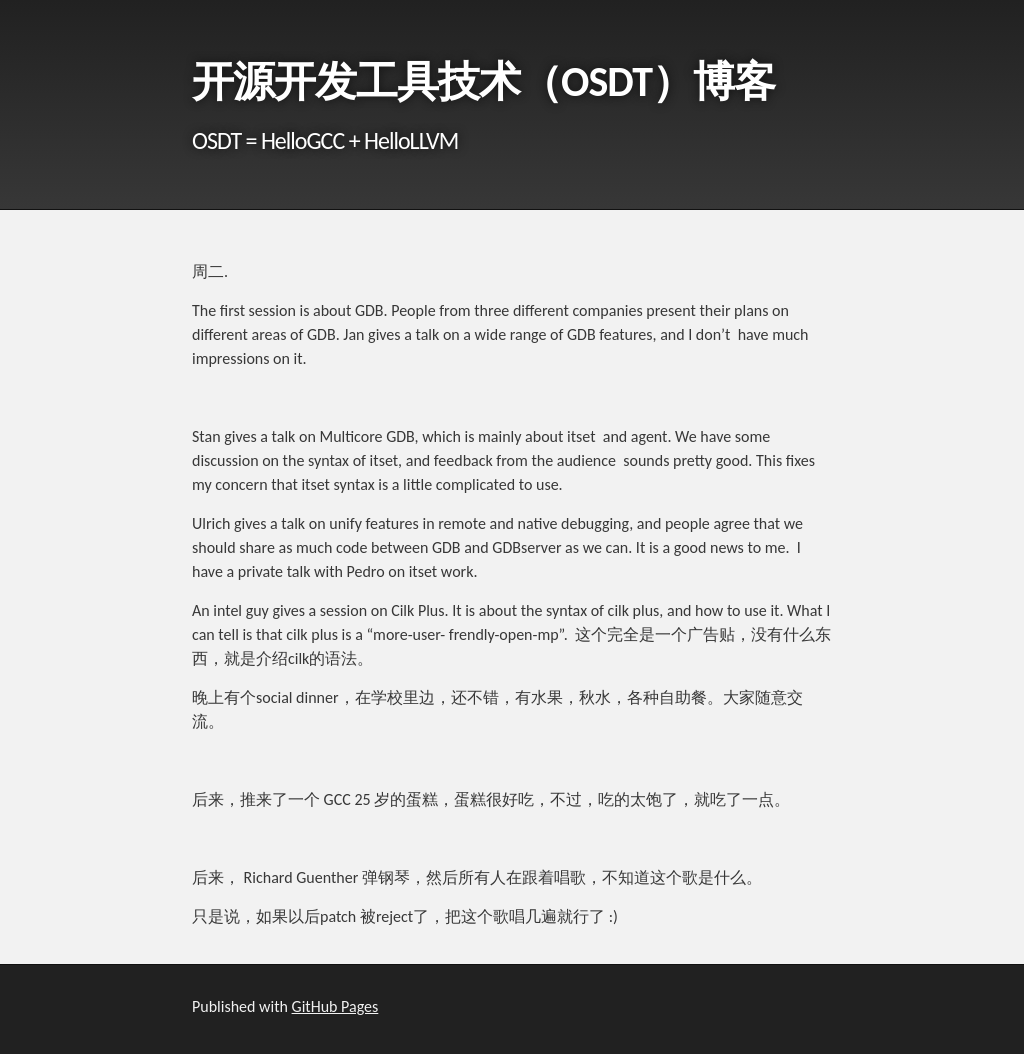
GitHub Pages (335, 1006)
